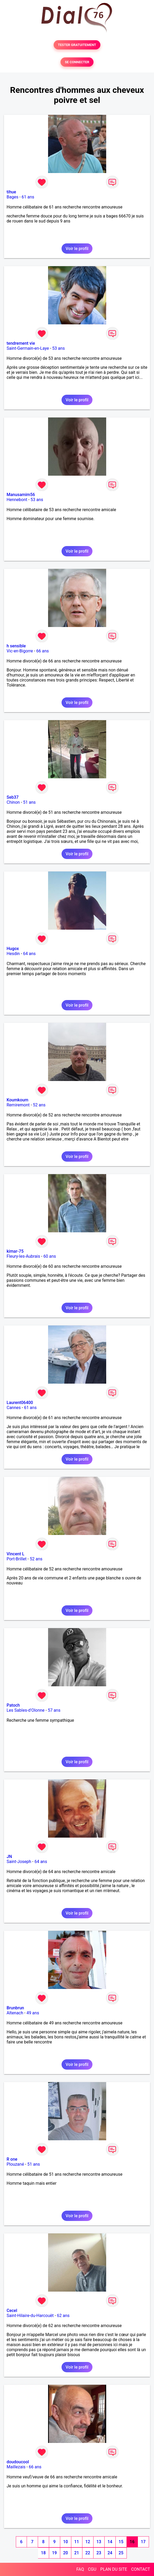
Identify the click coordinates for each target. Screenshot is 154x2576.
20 (65, 2552)
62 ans (63, 2315)
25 (121, 2552)
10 (65, 2541)
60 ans (49, 1256)
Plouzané (15, 2164)
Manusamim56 (21, 494)
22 (87, 2552)
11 (76, 2541)
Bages (12, 196)
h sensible (16, 645)
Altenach (15, 2012)
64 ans (29, 953)
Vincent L (15, 1553)
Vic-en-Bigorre (20, 650)
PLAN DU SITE (113, 2569)
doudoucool (18, 2461)
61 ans (28, 196)
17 (143, 2541)
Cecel (12, 2310)
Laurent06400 (20, 1402)
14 (110, 2541)
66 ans (42, 650)
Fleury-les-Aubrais (23, 1256)
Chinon (13, 802)
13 (98, 2541)
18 (43, 2552)
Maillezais (16, 2466)
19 (54, 2552)
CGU (92, 2569)
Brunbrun (15, 2007)
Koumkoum (17, 1099)
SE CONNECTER (77, 62)
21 (76, 2552)
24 (110, 2552)
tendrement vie (21, 343)
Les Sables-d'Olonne (26, 1710)
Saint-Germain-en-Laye (28, 348)
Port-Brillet (16, 1558)
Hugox (13, 948)
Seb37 (12, 797)
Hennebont (17, 499)
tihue (11, 191)
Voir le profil (77, 248)
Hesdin (13, 953)
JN (9, 1856)
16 (132, 2541)
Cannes (14, 1407)
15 (121, 2541)
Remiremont (18, 1104)
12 (87, 2541)
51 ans (29, 802)
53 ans (58, 348)
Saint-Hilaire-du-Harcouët (30, 2315)
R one (12, 2159)
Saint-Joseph (19, 1861)
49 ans (32, 2012)
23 (98, 2552)
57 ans (54, 1710)
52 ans (39, 1104)
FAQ (80, 2569)
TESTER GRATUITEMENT (77, 45)
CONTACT (140, 2569)
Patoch (13, 1705)
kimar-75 (15, 1251)
